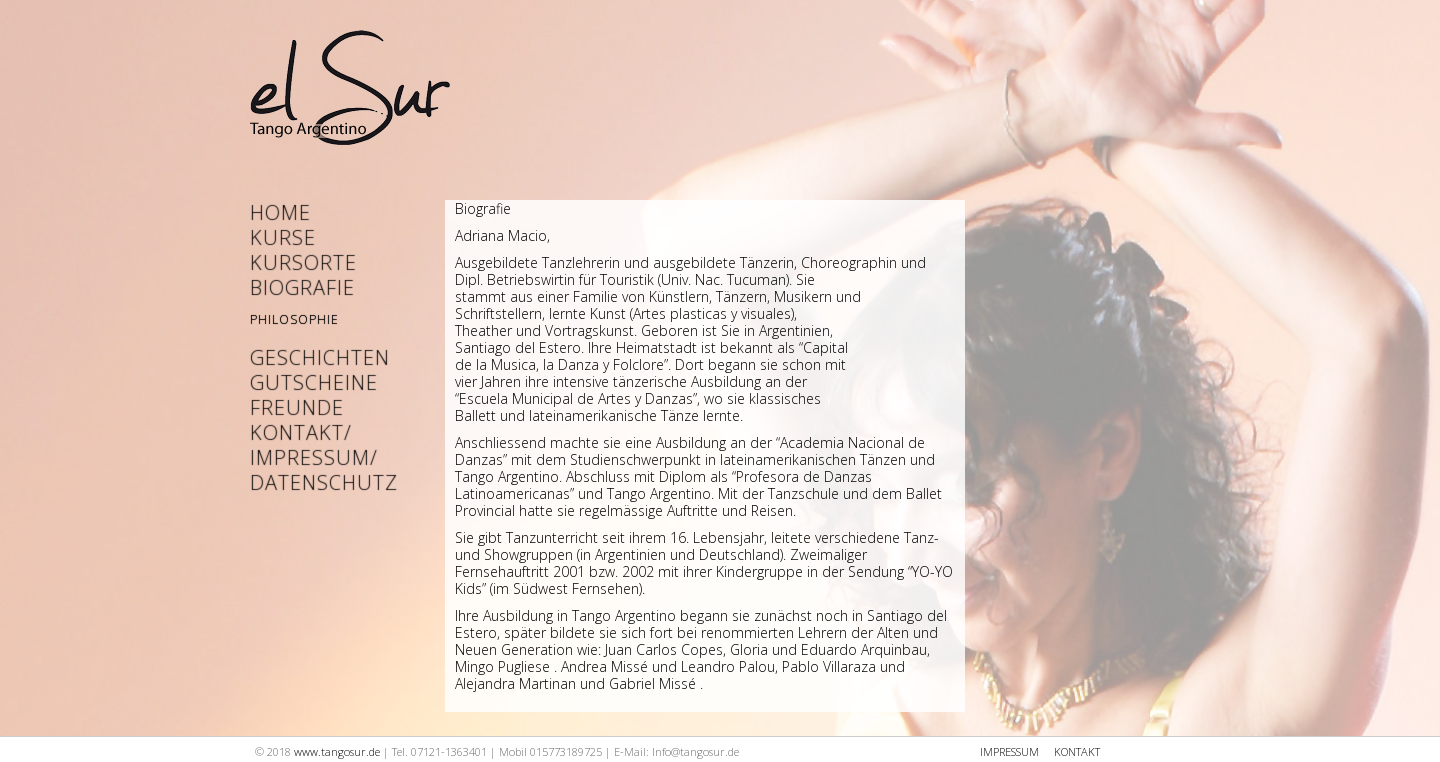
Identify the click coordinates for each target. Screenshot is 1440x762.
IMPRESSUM (1009, 751)
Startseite (350, 94)
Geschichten (310, 357)
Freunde (297, 407)
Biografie (302, 287)
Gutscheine (310, 382)
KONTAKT (1077, 751)
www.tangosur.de (337, 751)
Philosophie (294, 319)
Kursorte (303, 262)
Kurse (283, 237)
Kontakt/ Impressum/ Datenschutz (310, 457)
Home (280, 212)
